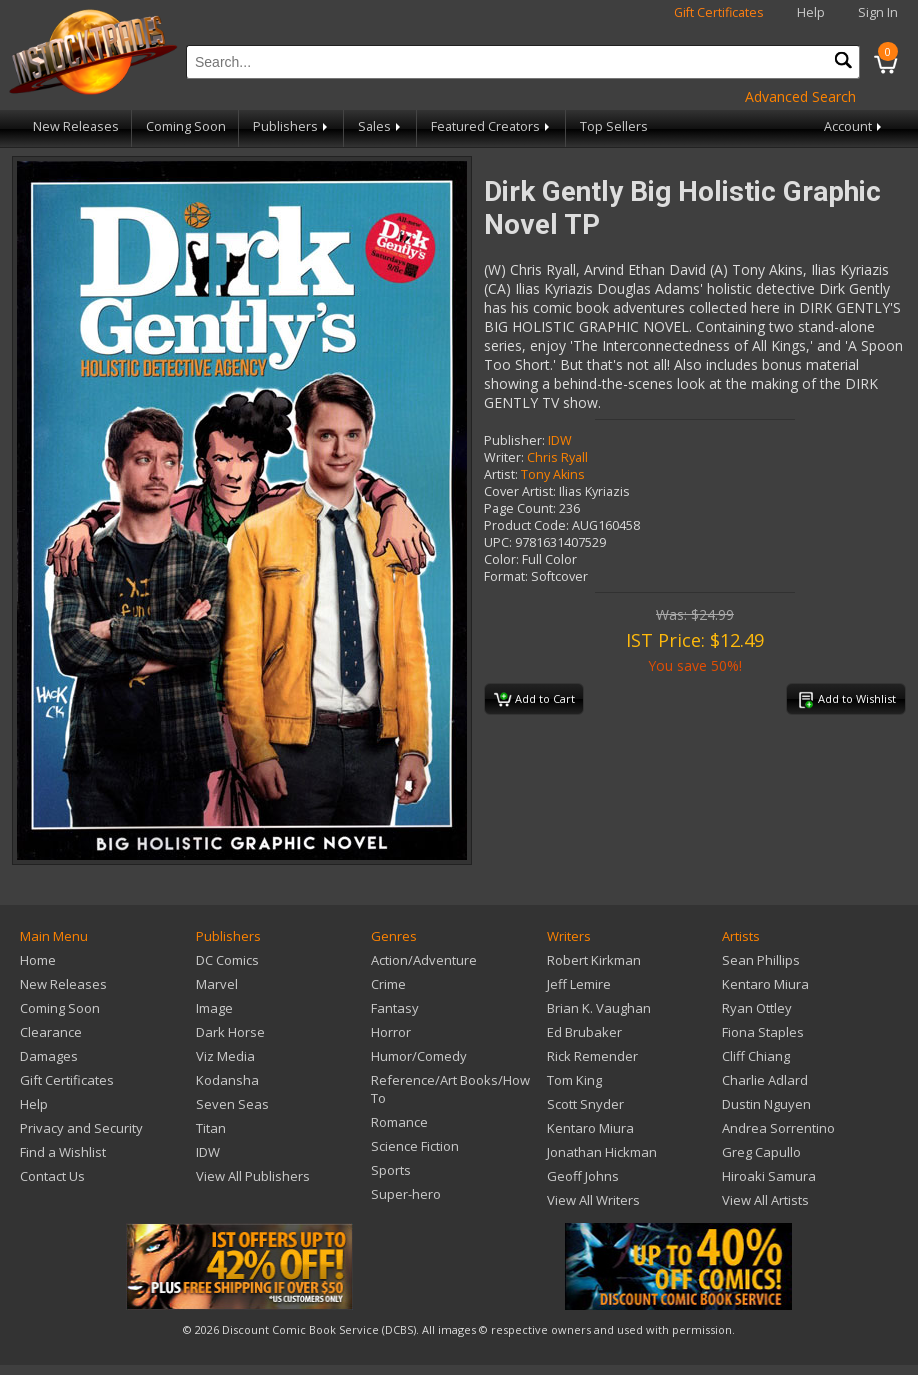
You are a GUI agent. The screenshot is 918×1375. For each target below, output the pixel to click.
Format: (506, 576)
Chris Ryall (557, 457)
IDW (560, 440)
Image (214, 1008)
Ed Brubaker (584, 1032)
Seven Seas (232, 1104)
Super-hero (406, 1194)
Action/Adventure (424, 960)
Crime (388, 984)
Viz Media (225, 1056)
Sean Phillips (761, 960)
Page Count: (520, 508)
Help (811, 12)
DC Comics (227, 960)
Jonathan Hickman (602, 1152)
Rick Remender (592, 1056)
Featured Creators (492, 126)
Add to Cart (534, 700)
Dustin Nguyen (766, 1104)
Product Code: (526, 525)
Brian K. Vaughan (599, 1008)
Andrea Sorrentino (778, 1128)
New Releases (76, 126)
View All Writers (593, 1200)
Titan (211, 1128)
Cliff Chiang (756, 1056)
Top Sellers (614, 126)
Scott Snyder (585, 1104)
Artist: (501, 474)
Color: (501, 559)
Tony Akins (553, 474)
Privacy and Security (81, 1128)
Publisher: (514, 440)
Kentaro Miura (590, 1128)
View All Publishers (253, 1176)
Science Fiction (415, 1146)
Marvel (217, 984)
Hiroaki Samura (769, 1176)
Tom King (574, 1080)
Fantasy (395, 1008)
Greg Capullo (761, 1152)
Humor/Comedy (419, 1056)
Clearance (51, 1032)
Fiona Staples (763, 1032)
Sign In (878, 12)
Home (38, 960)
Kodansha (227, 1080)
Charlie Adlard (765, 1080)
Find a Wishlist (63, 1152)
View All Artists (765, 1200)
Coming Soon (186, 126)
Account (854, 126)
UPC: (498, 542)
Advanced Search (800, 96)
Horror (391, 1032)
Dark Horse (230, 1032)
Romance (399, 1122)
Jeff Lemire (579, 984)
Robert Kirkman (594, 960)
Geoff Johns (583, 1176)
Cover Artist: (520, 491)
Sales (381, 126)
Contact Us (52, 1176)
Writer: (504, 457)
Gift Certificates (719, 12)
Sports (391, 1170)
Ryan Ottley (757, 1008)
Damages (49, 1056)
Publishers (292, 126)
